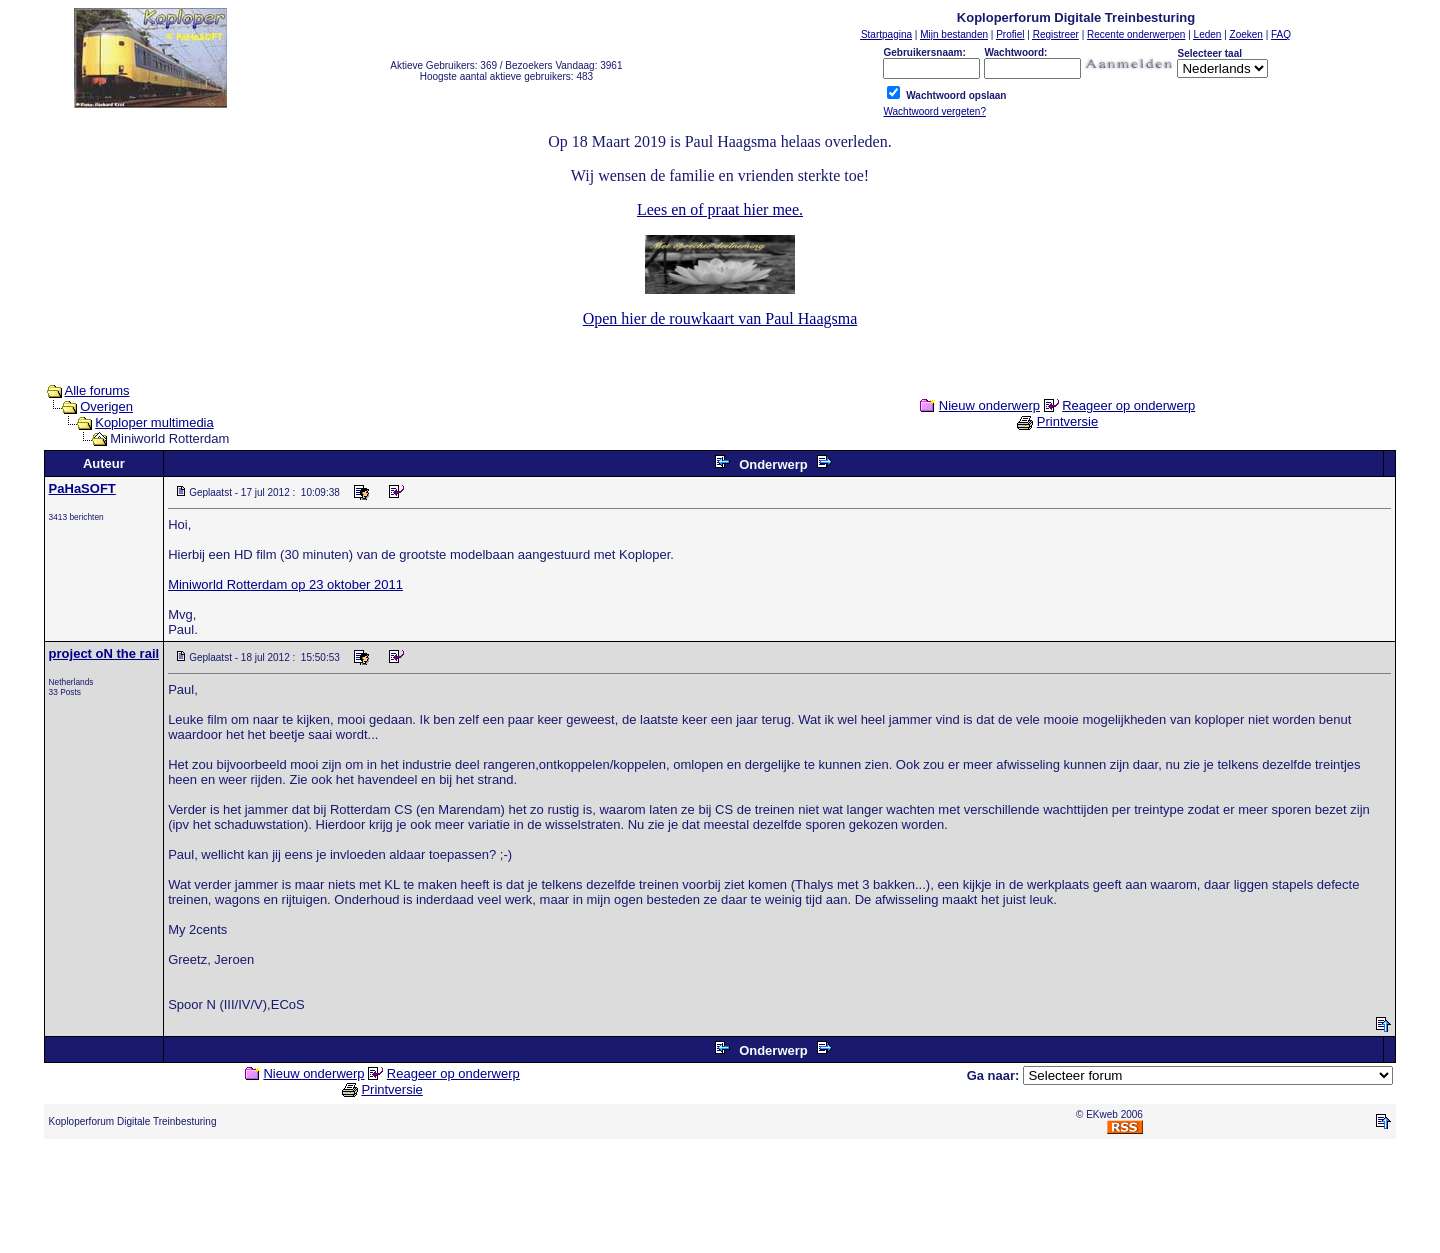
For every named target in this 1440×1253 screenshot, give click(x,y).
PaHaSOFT (82, 488)
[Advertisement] (720, 1200)
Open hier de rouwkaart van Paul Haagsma (720, 318)
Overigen (106, 406)
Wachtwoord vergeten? (934, 111)
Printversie (1067, 421)
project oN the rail (104, 653)
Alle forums (97, 390)
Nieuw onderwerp (989, 405)
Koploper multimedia (154, 422)
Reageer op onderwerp (1128, 405)
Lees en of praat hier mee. (720, 209)
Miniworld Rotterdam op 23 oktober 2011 (285, 584)
